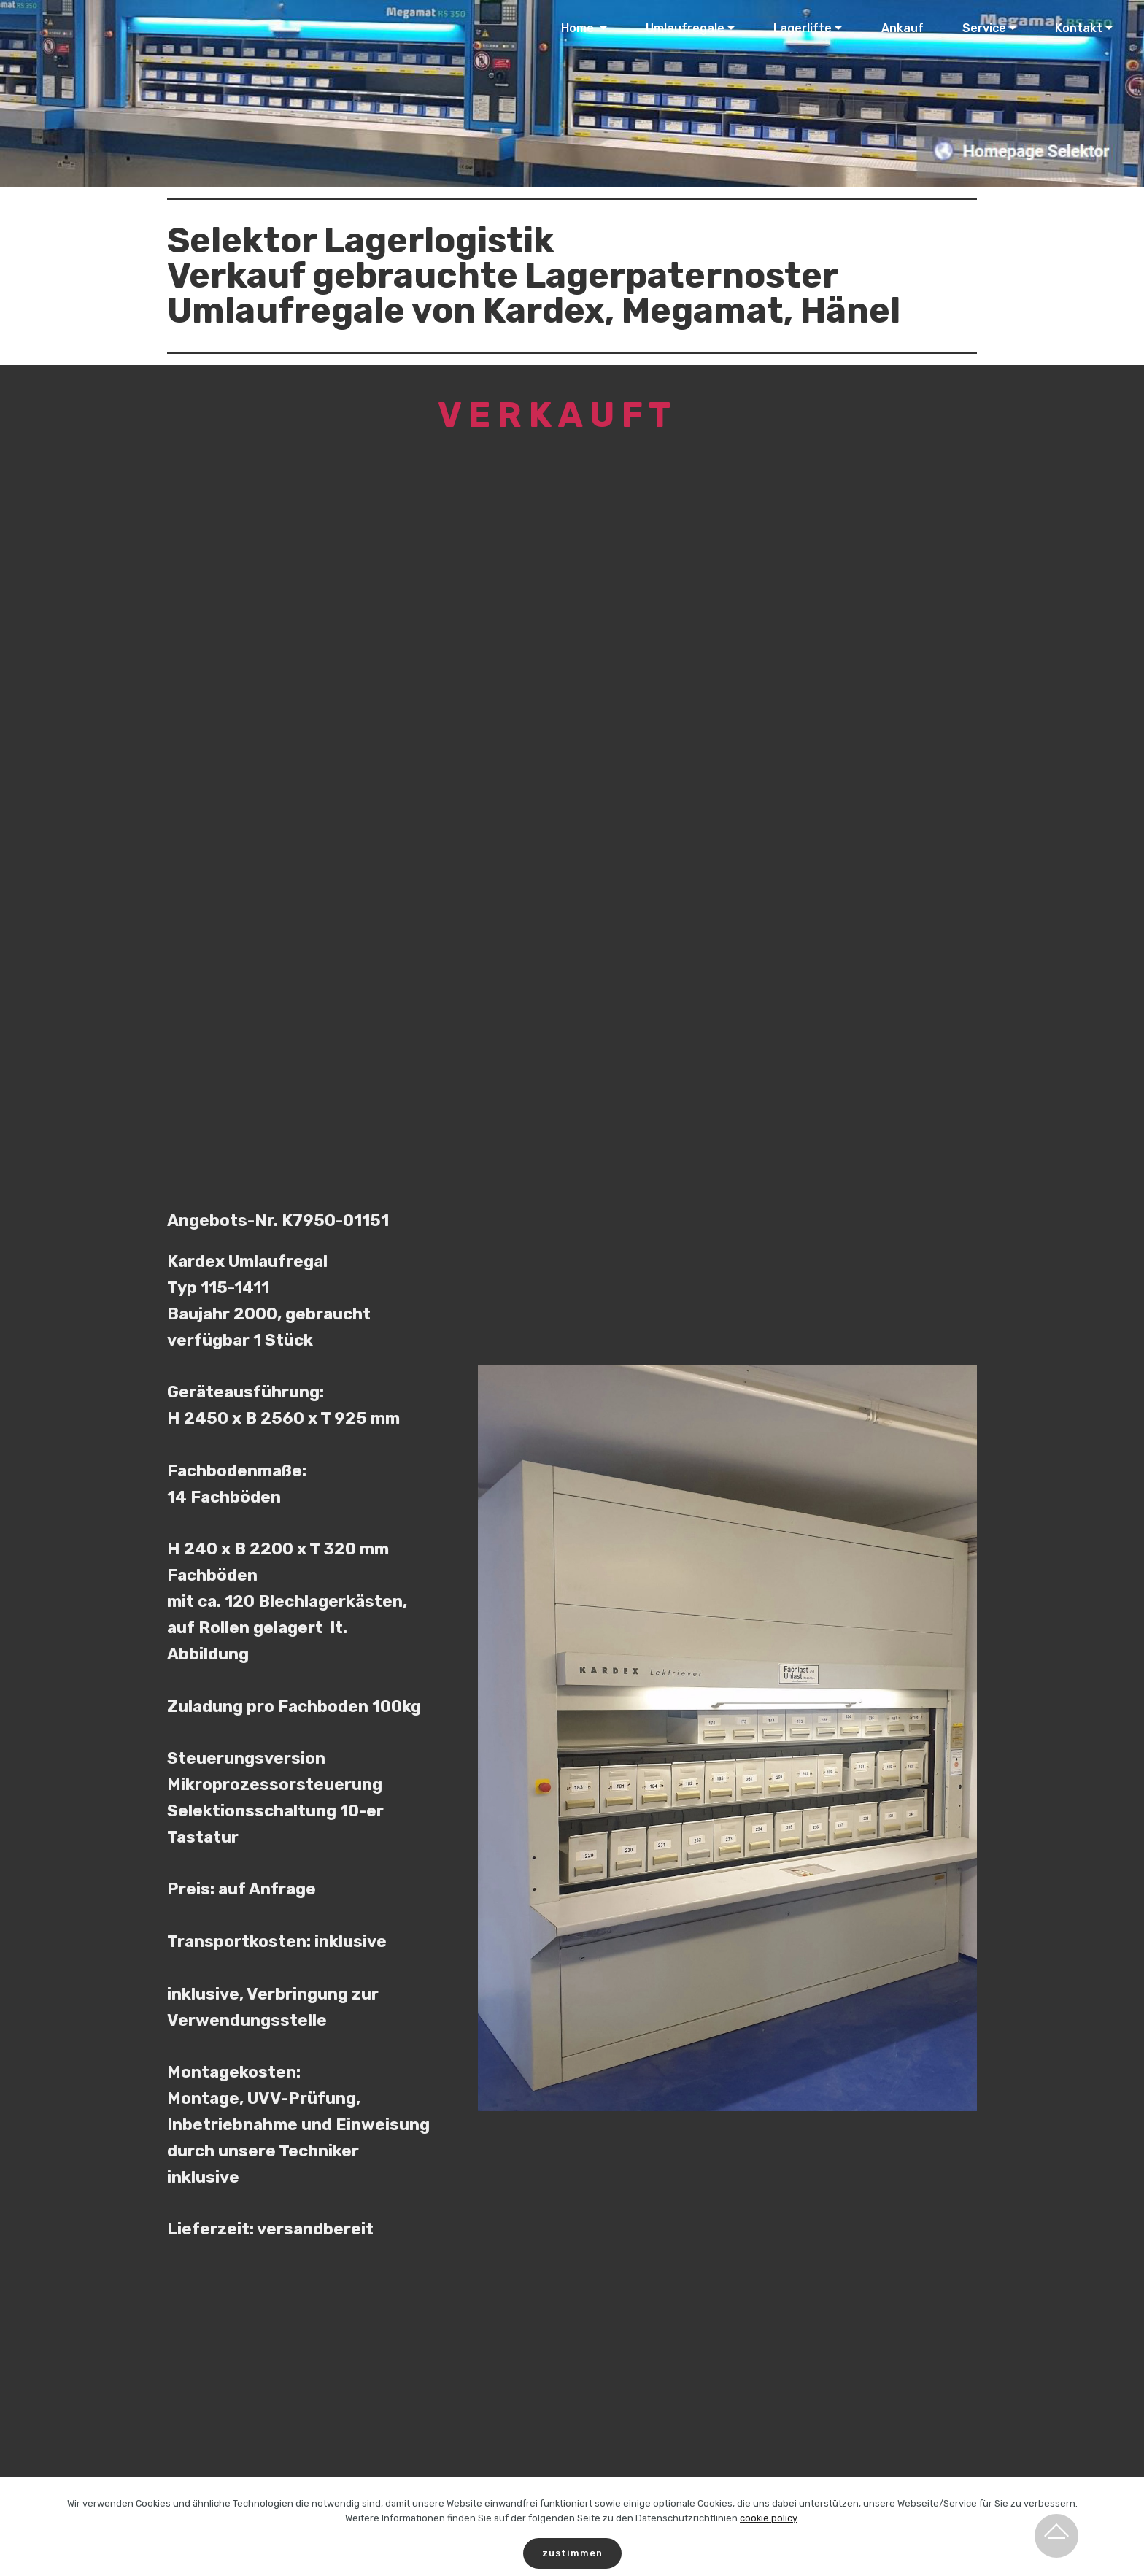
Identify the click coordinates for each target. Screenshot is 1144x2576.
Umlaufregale (685, 28)
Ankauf (902, 28)
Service (984, 28)
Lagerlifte (802, 28)
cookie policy (768, 2536)
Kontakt (1078, 28)
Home (579, 28)
